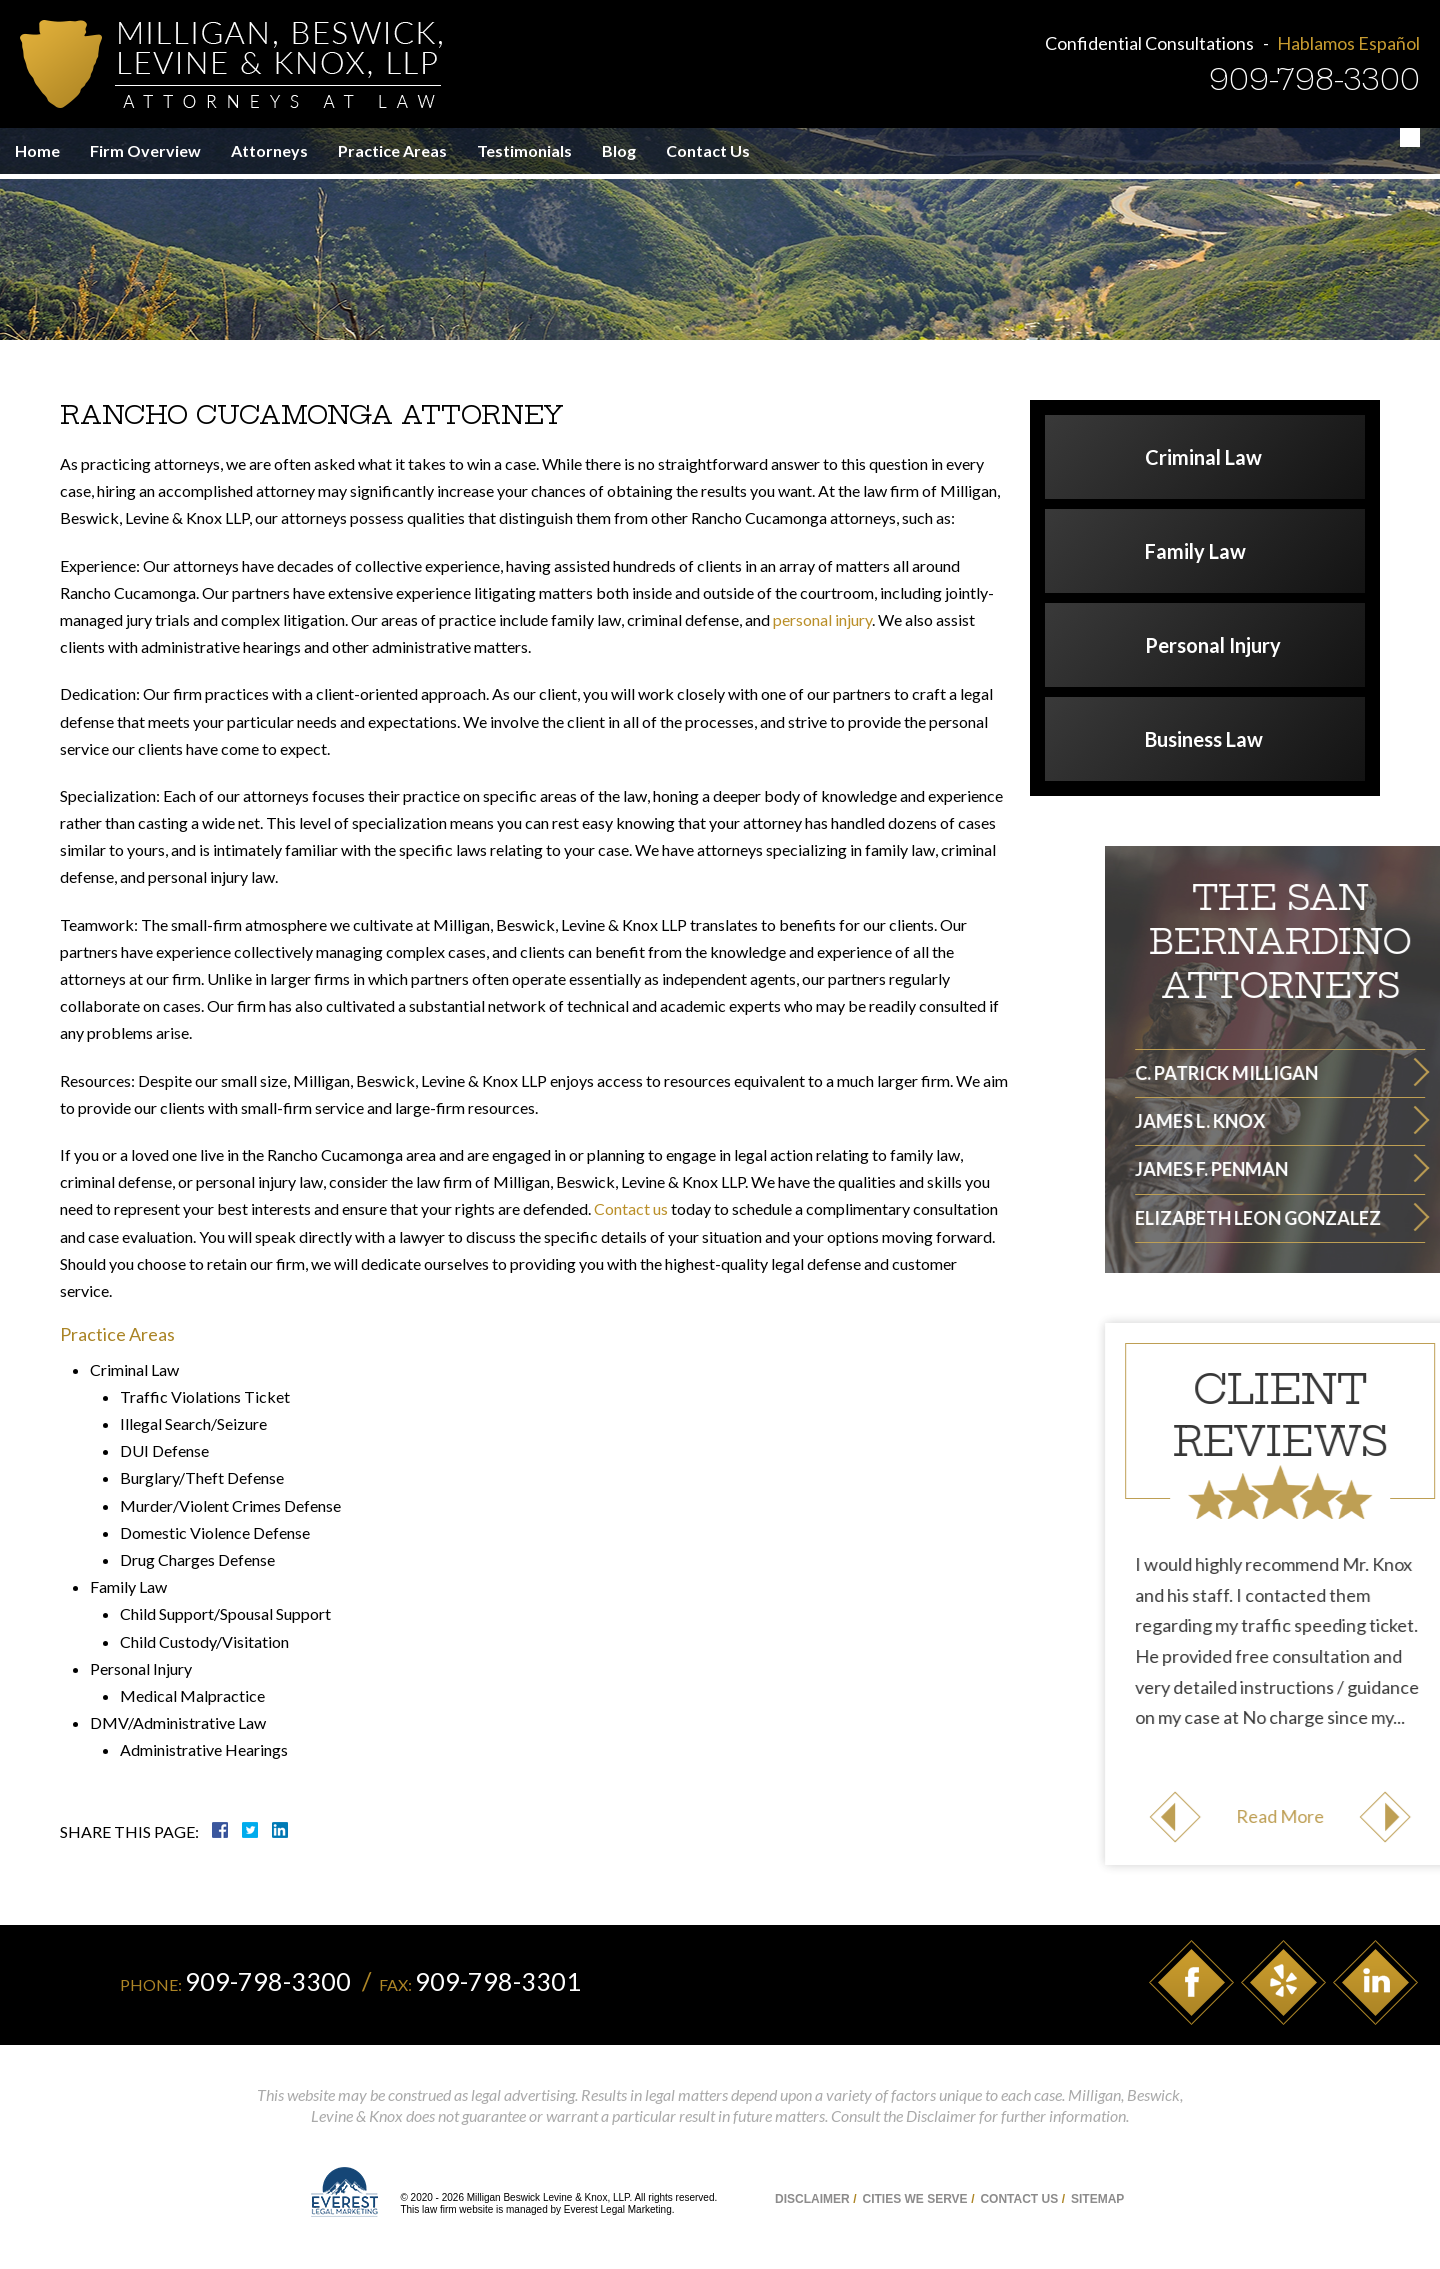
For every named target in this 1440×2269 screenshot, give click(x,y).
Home (37, 150)
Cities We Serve (914, 2199)
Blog (619, 150)
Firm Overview (145, 150)
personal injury (822, 619)
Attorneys (269, 150)
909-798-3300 (1314, 79)
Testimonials (524, 150)
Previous (1270, 1817)
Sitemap (1097, 2199)
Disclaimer (812, 2199)
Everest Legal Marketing (618, 2209)
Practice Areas (392, 150)
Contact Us (708, 150)
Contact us (631, 1208)
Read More (1375, 1816)
